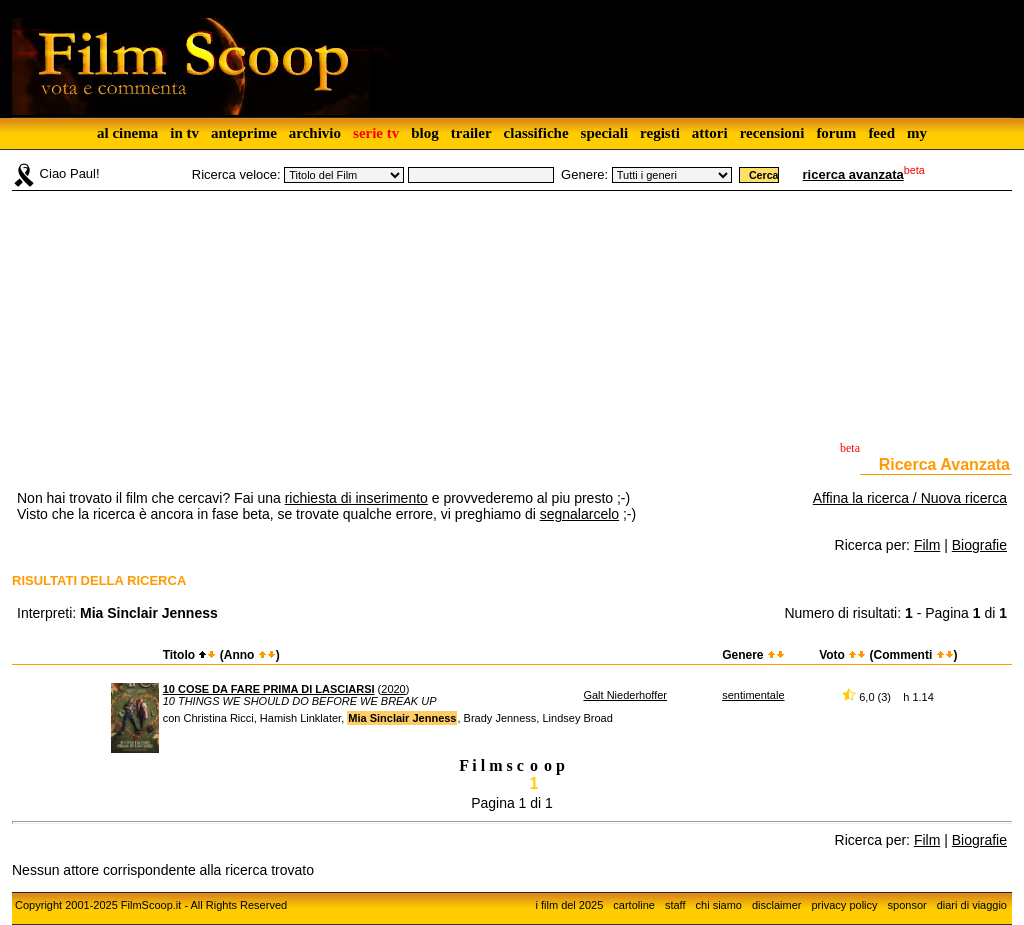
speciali (605, 133)
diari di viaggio (972, 905)
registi (660, 133)
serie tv (376, 133)
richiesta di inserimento (356, 498)
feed (881, 133)
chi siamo (719, 905)
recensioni (772, 133)
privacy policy (845, 905)
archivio (315, 133)
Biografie (979, 545)
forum (836, 133)
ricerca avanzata (853, 174)
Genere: (584, 174)
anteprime (244, 133)
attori (710, 133)
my (917, 133)
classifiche (536, 133)
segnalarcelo (579, 514)
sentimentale (753, 695)
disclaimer (777, 905)
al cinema (127, 133)
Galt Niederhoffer (625, 695)
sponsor (907, 905)
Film (927, 545)
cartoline (634, 905)
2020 (393, 689)
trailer (471, 133)
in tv (184, 133)
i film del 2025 (569, 905)
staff (675, 905)
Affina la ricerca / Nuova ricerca (910, 498)
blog (425, 133)
